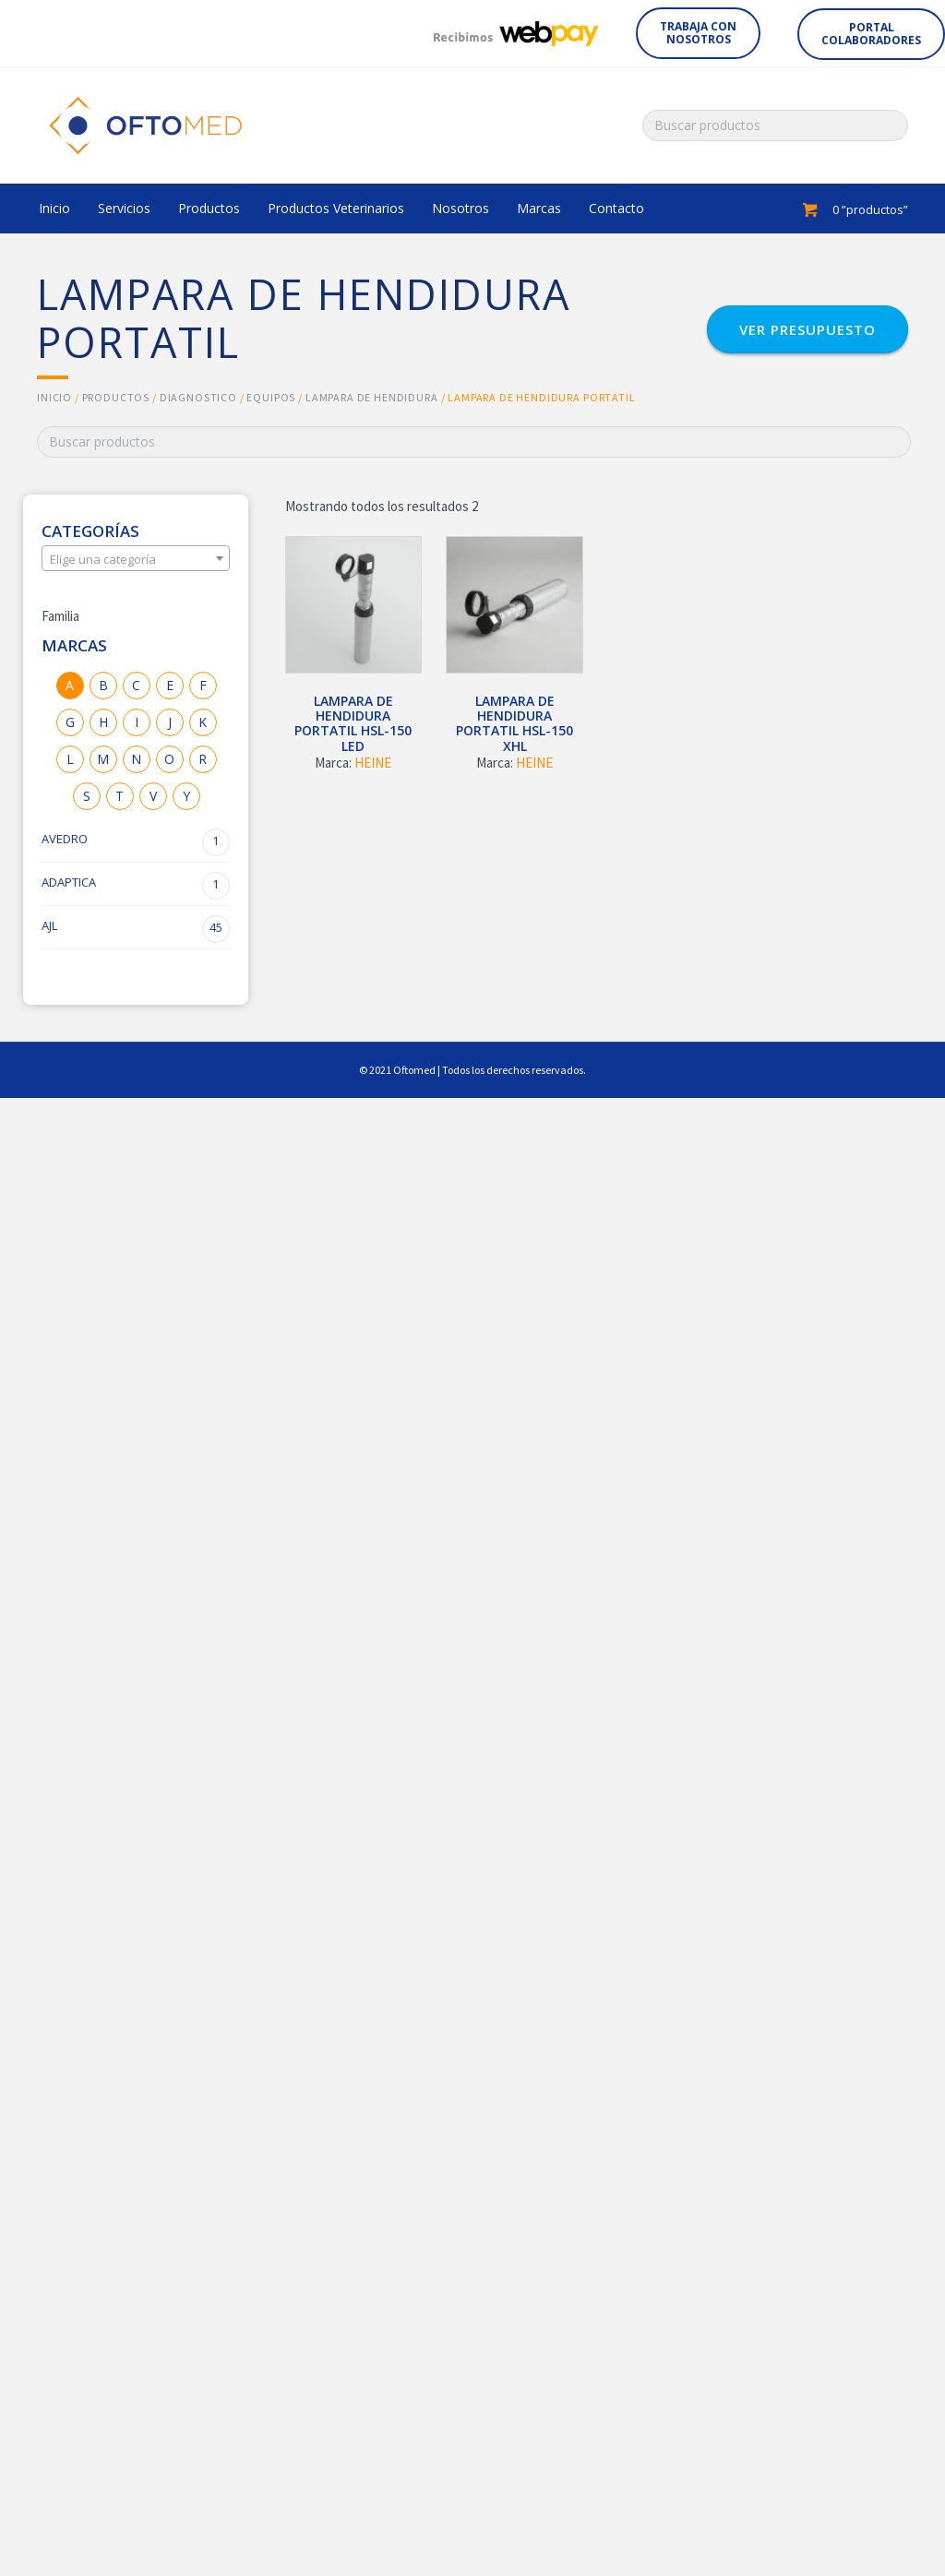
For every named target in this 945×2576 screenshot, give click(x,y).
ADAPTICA (136, 886)
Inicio (54, 397)
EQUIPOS (270, 397)
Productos (116, 397)
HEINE (372, 762)
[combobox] (136, 558)
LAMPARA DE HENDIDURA (371, 397)
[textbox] (135, 559)
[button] (698, 33)
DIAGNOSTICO (198, 397)
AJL (136, 929)
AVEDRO (136, 842)
